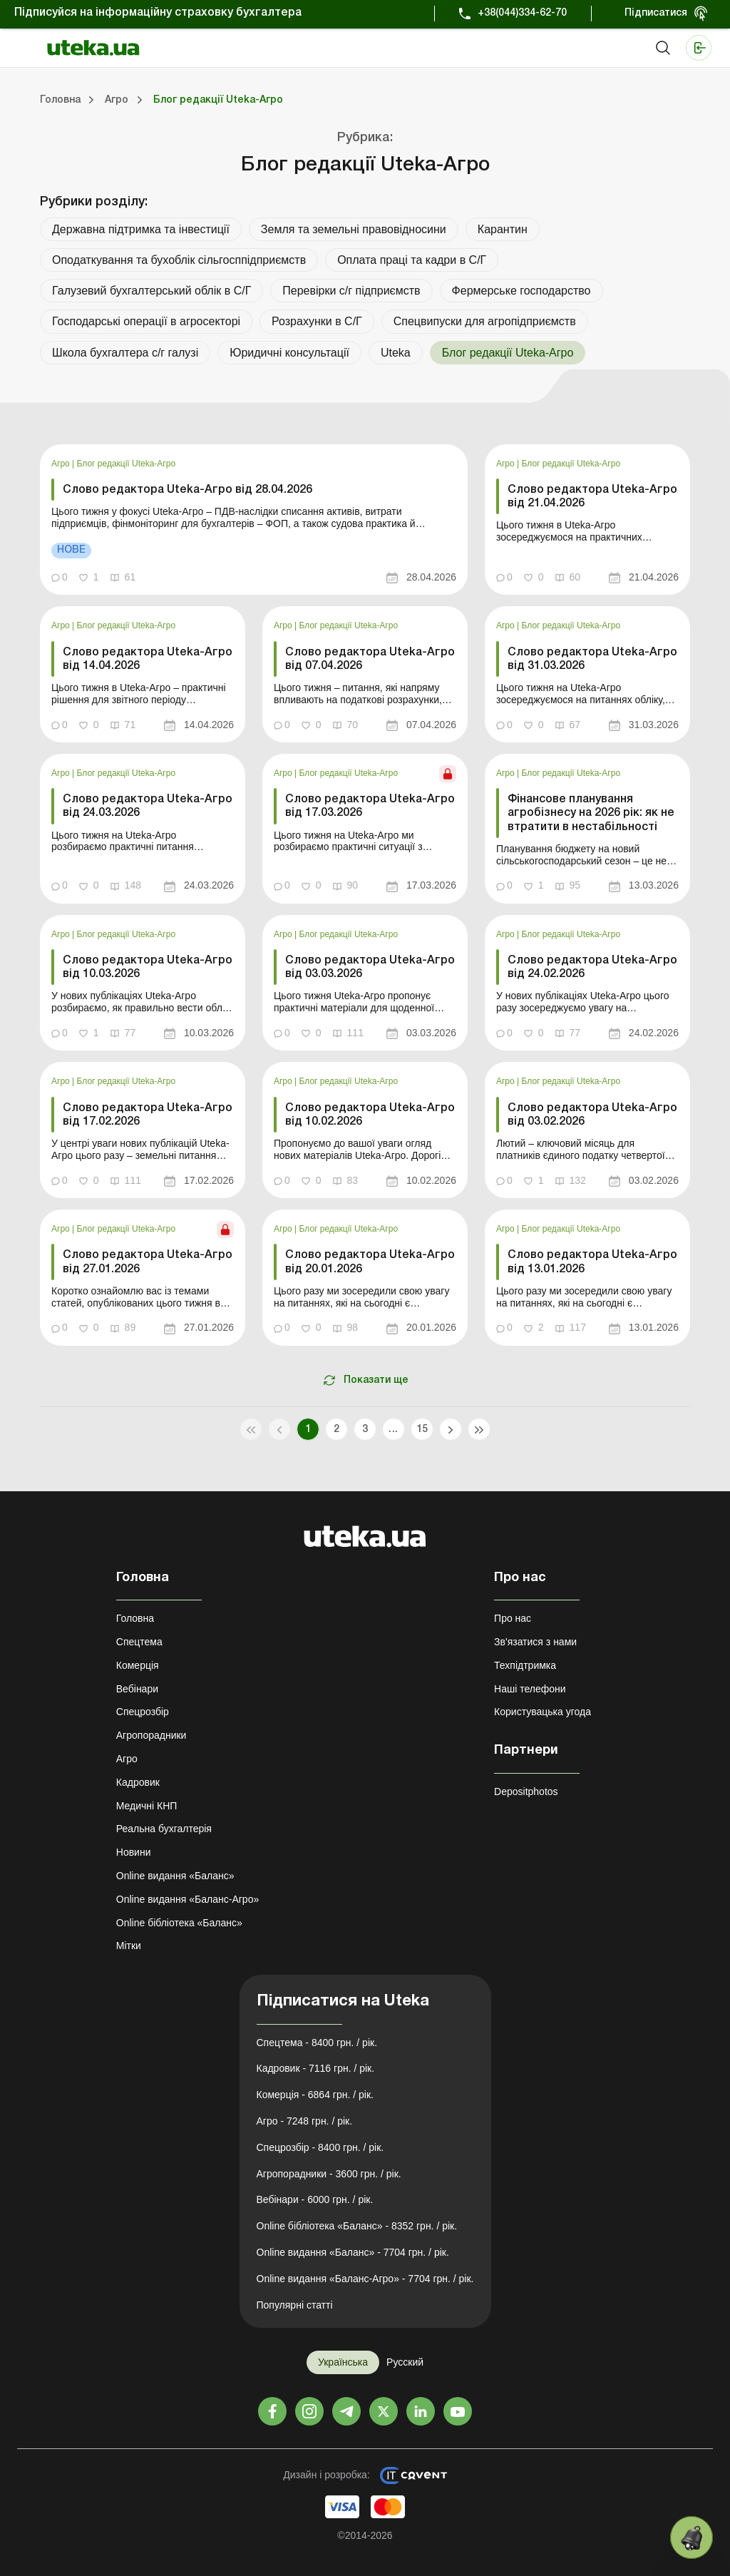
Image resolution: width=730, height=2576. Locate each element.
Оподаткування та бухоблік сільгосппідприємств (179, 260)
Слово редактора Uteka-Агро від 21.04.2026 (592, 496)
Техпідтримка (525, 1665)
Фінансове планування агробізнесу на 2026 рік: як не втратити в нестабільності (591, 813)
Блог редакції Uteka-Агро (126, 464)
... (393, 1429)
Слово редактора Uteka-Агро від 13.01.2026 (592, 1262)
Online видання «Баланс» (175, 1875)
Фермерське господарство (521, 291)
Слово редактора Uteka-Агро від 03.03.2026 (370, 967)
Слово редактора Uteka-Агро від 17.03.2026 (370, 806)
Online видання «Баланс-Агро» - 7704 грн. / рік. (365, 2278)
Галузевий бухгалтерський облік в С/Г (151, 291)
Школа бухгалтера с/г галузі (125, 353)
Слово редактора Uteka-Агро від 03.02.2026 (592, 1115)
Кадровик (138, 1782)
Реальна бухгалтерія (164, 1828)
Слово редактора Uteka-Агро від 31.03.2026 (592, 659)
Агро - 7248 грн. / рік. (305, 2121)
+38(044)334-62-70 (522, 13)
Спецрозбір (142, 1711)
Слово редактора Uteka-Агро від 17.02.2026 (147, 1115)
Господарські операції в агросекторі (146, 321)
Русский (404, 2362)
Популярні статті (295, 2305)
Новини (133, 1852)
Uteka (396, 353)
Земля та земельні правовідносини (353, 229)
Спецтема (139, 1641)
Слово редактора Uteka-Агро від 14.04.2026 (147, 659)
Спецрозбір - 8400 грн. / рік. (320, 2147)
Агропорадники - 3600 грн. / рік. (329, 2173)
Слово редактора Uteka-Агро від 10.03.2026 (147, 967)
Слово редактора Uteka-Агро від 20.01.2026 (370, 1262)
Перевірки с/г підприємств (351, 291)
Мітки (128, 1945)
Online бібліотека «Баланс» (179, 1922)
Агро (61, 464)
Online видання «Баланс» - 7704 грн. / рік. (353, 2252)
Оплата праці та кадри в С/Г (411, 260)
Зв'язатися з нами (535, 1641)
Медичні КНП (147, 1805)
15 (422, 1429)
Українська (343, 2362)
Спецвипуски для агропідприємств (485, 321)
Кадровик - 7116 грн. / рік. (316, 2068)
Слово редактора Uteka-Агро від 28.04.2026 (187, 490)
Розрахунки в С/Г (317, 321)
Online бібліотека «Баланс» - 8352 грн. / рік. (357, 2226)
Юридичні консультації (289, 353)
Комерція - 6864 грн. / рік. (315, 2094)
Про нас (512, 1618)
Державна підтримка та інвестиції (141, 229)
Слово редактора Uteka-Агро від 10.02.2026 (370, 1115)
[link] (254, 519)
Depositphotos (526, 1791)
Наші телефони (530, 1689)
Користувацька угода (542, 1711)
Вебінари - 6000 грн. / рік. (315, 2199)
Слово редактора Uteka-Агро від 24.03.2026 (147, 806)
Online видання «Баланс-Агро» (187, 1899)
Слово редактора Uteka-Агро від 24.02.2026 (592, 967)
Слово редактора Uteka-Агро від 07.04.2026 (370, 659)
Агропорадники (151, 1735)
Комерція (137, 1665)
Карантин (503, 229)
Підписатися (655, 13)
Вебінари (137, 1689)
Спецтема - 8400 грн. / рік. (317, 2042)
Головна (135, 1618)
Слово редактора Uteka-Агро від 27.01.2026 (147, 1262)
